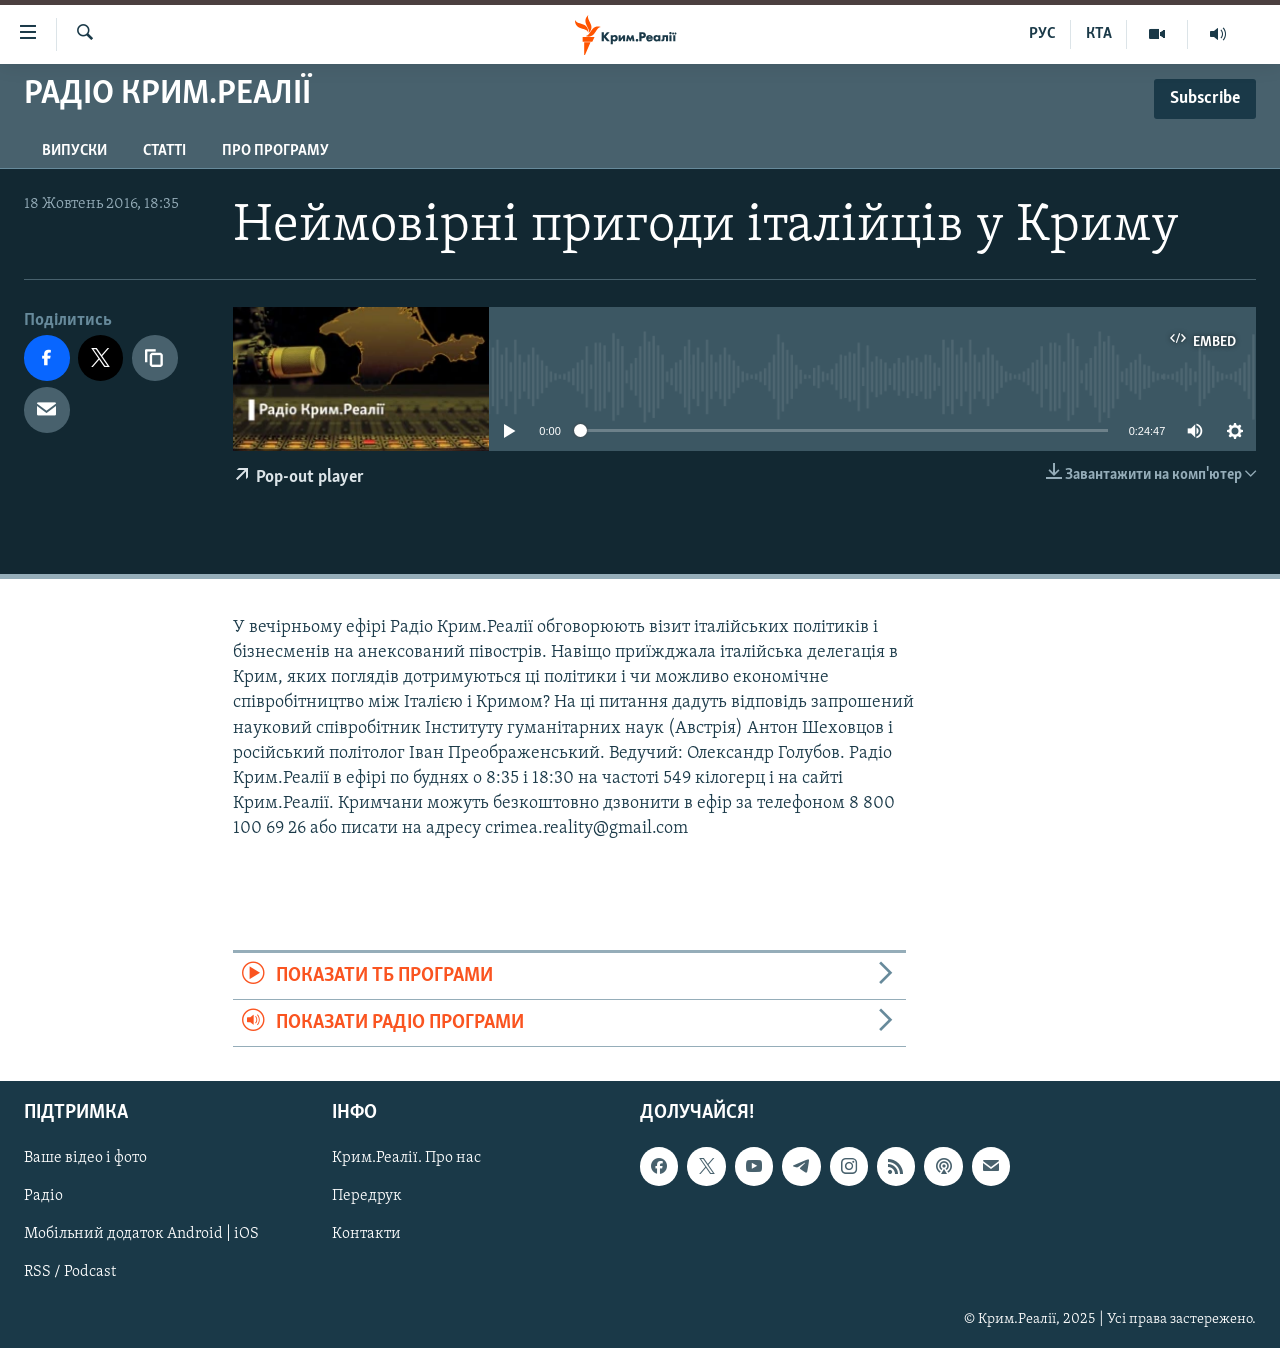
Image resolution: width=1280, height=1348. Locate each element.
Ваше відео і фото (85, 1159)
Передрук (367, 1197)
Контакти (366, 1235)
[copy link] (155, 358)
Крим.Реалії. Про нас (406, 1159)
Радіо (43, 1197)
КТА (1099, 34)
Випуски (74, 151)
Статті (164, 151)
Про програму (275, 151)
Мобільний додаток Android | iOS (141, 1235)
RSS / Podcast (70, 1273)
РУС (1042, 34)
